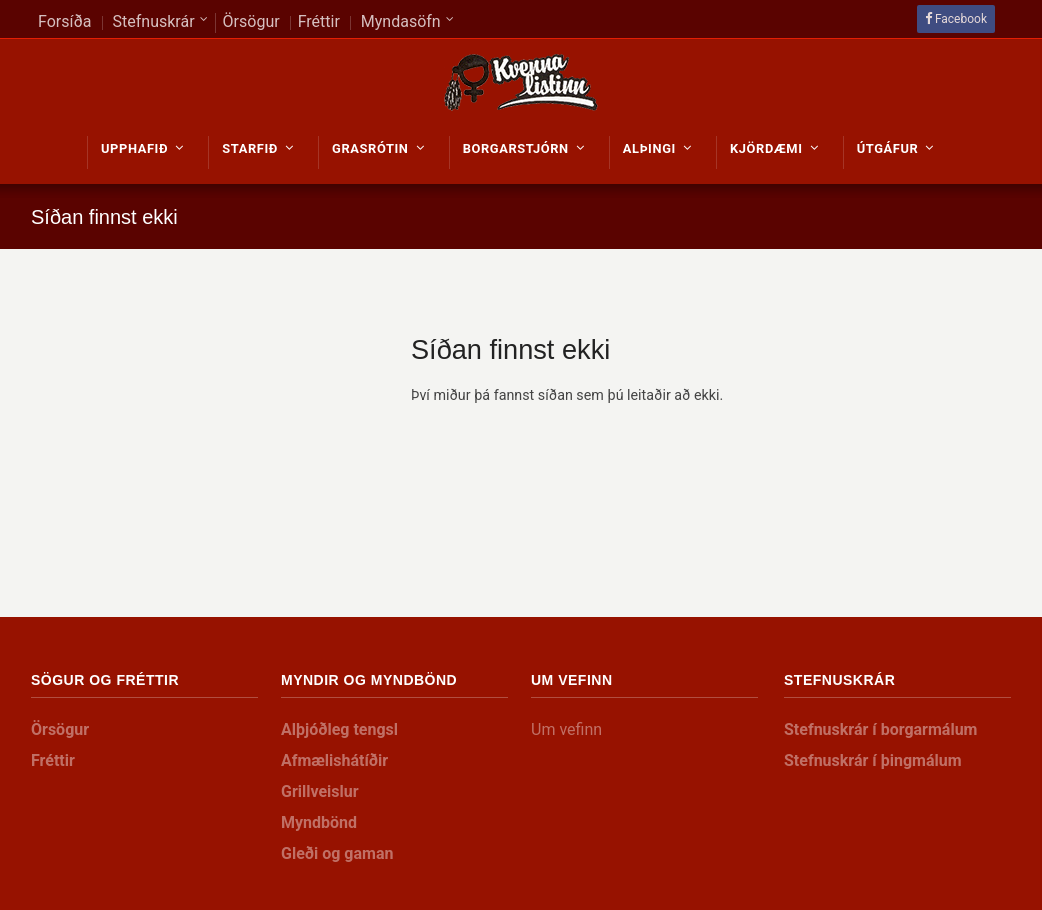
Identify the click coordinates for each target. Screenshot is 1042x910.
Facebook (961, 19)
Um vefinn (566, 729)
